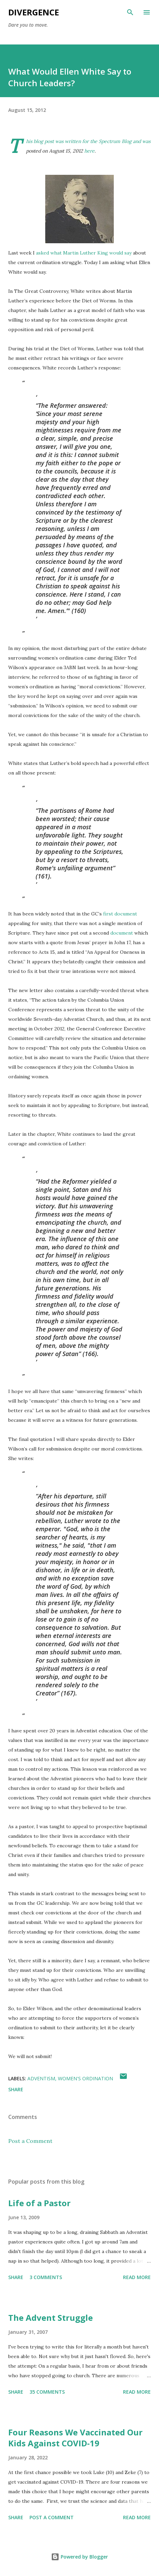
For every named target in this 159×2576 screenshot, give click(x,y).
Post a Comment (30, 2140)
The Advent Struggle (50, 2317)
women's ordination (85, 2078)
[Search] (130, 12)
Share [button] (15, 2089)
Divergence (33, 12)
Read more (137, 2277)
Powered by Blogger (79, 2556)
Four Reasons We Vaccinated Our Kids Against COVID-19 (75, 2438)
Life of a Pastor (39, 2203)
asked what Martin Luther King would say (84, 253)
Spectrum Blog (115, 141)
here (89, 151)
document (121, 933)
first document (120, 914)
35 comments (47, 2392)
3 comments (45, 2277)
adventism (41, 2078)
